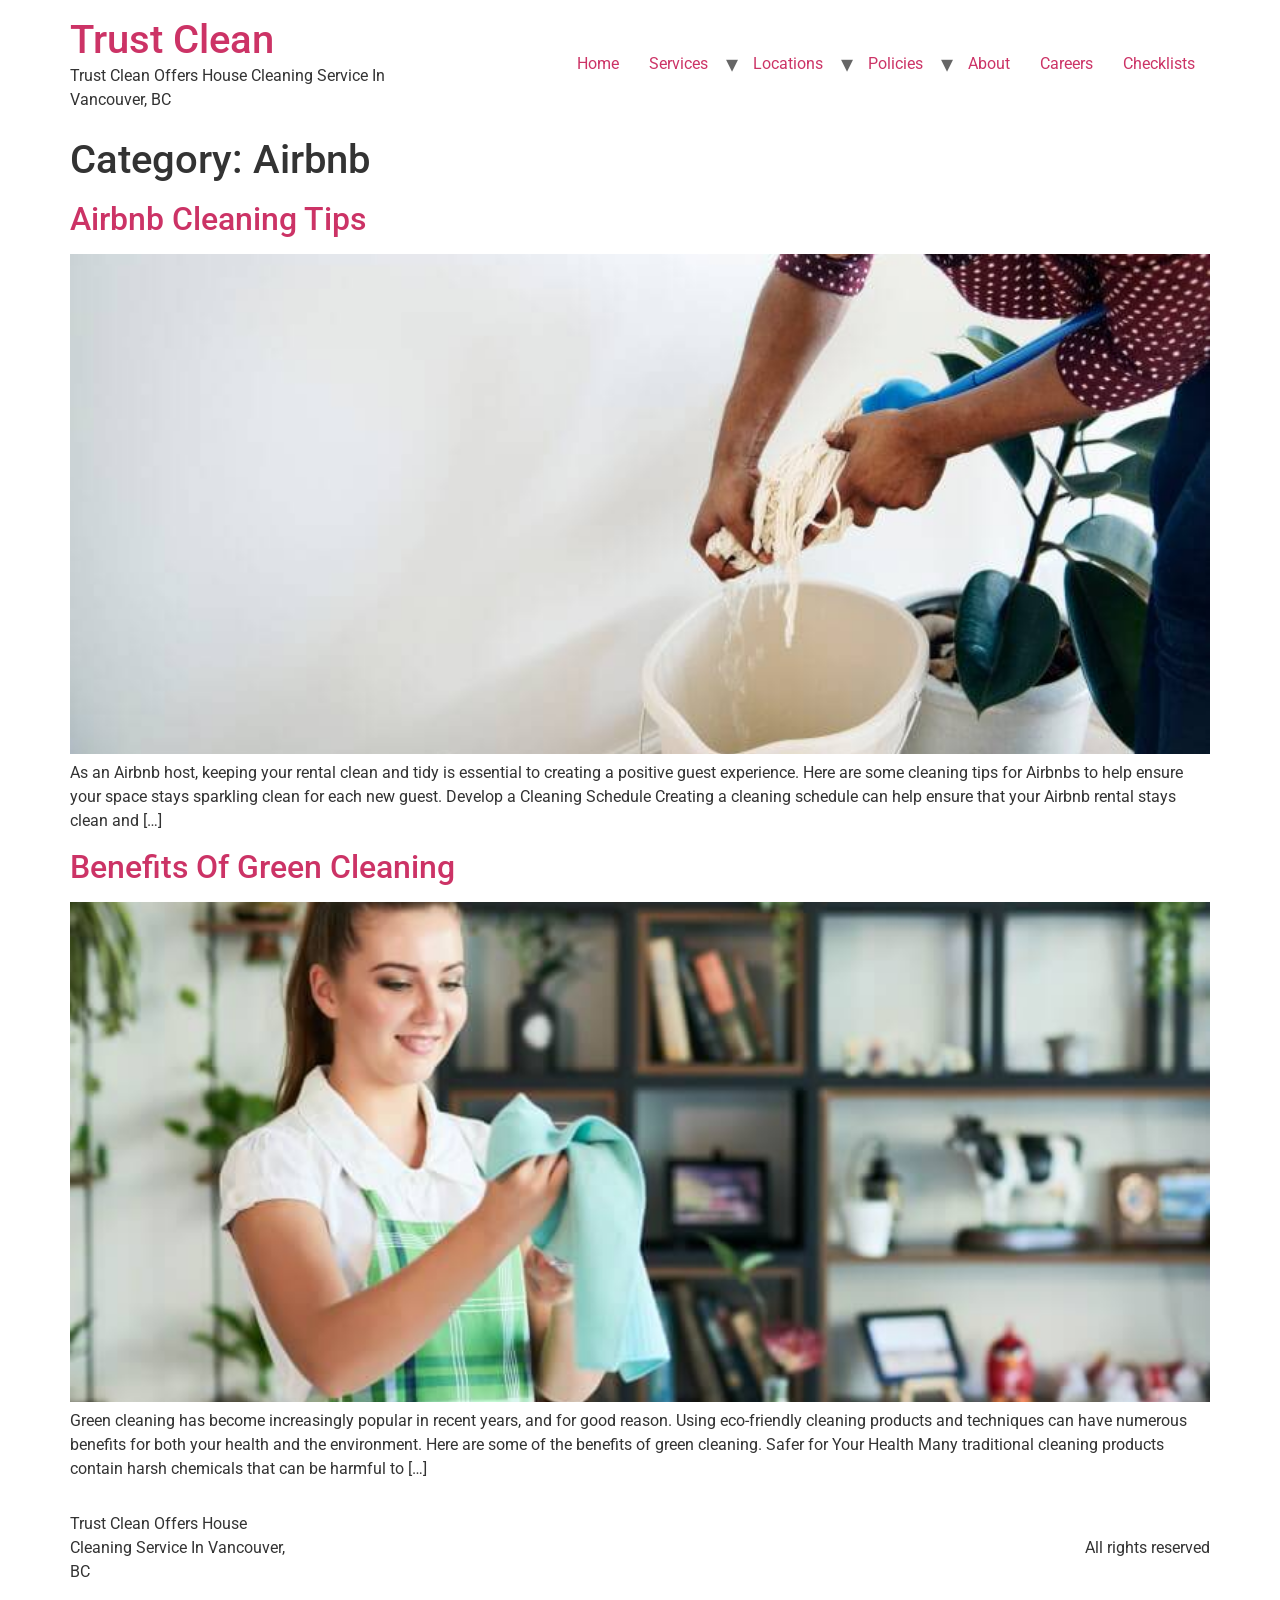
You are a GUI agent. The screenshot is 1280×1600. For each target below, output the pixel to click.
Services (678, 63)
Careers (1066, 63)
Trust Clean (172, 39)
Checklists (1159, 63)
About (989, 63)
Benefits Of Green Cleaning (262, 867)
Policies (895, 63)
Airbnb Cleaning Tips (218, 219)
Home (598, 63)
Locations (788, 63)
